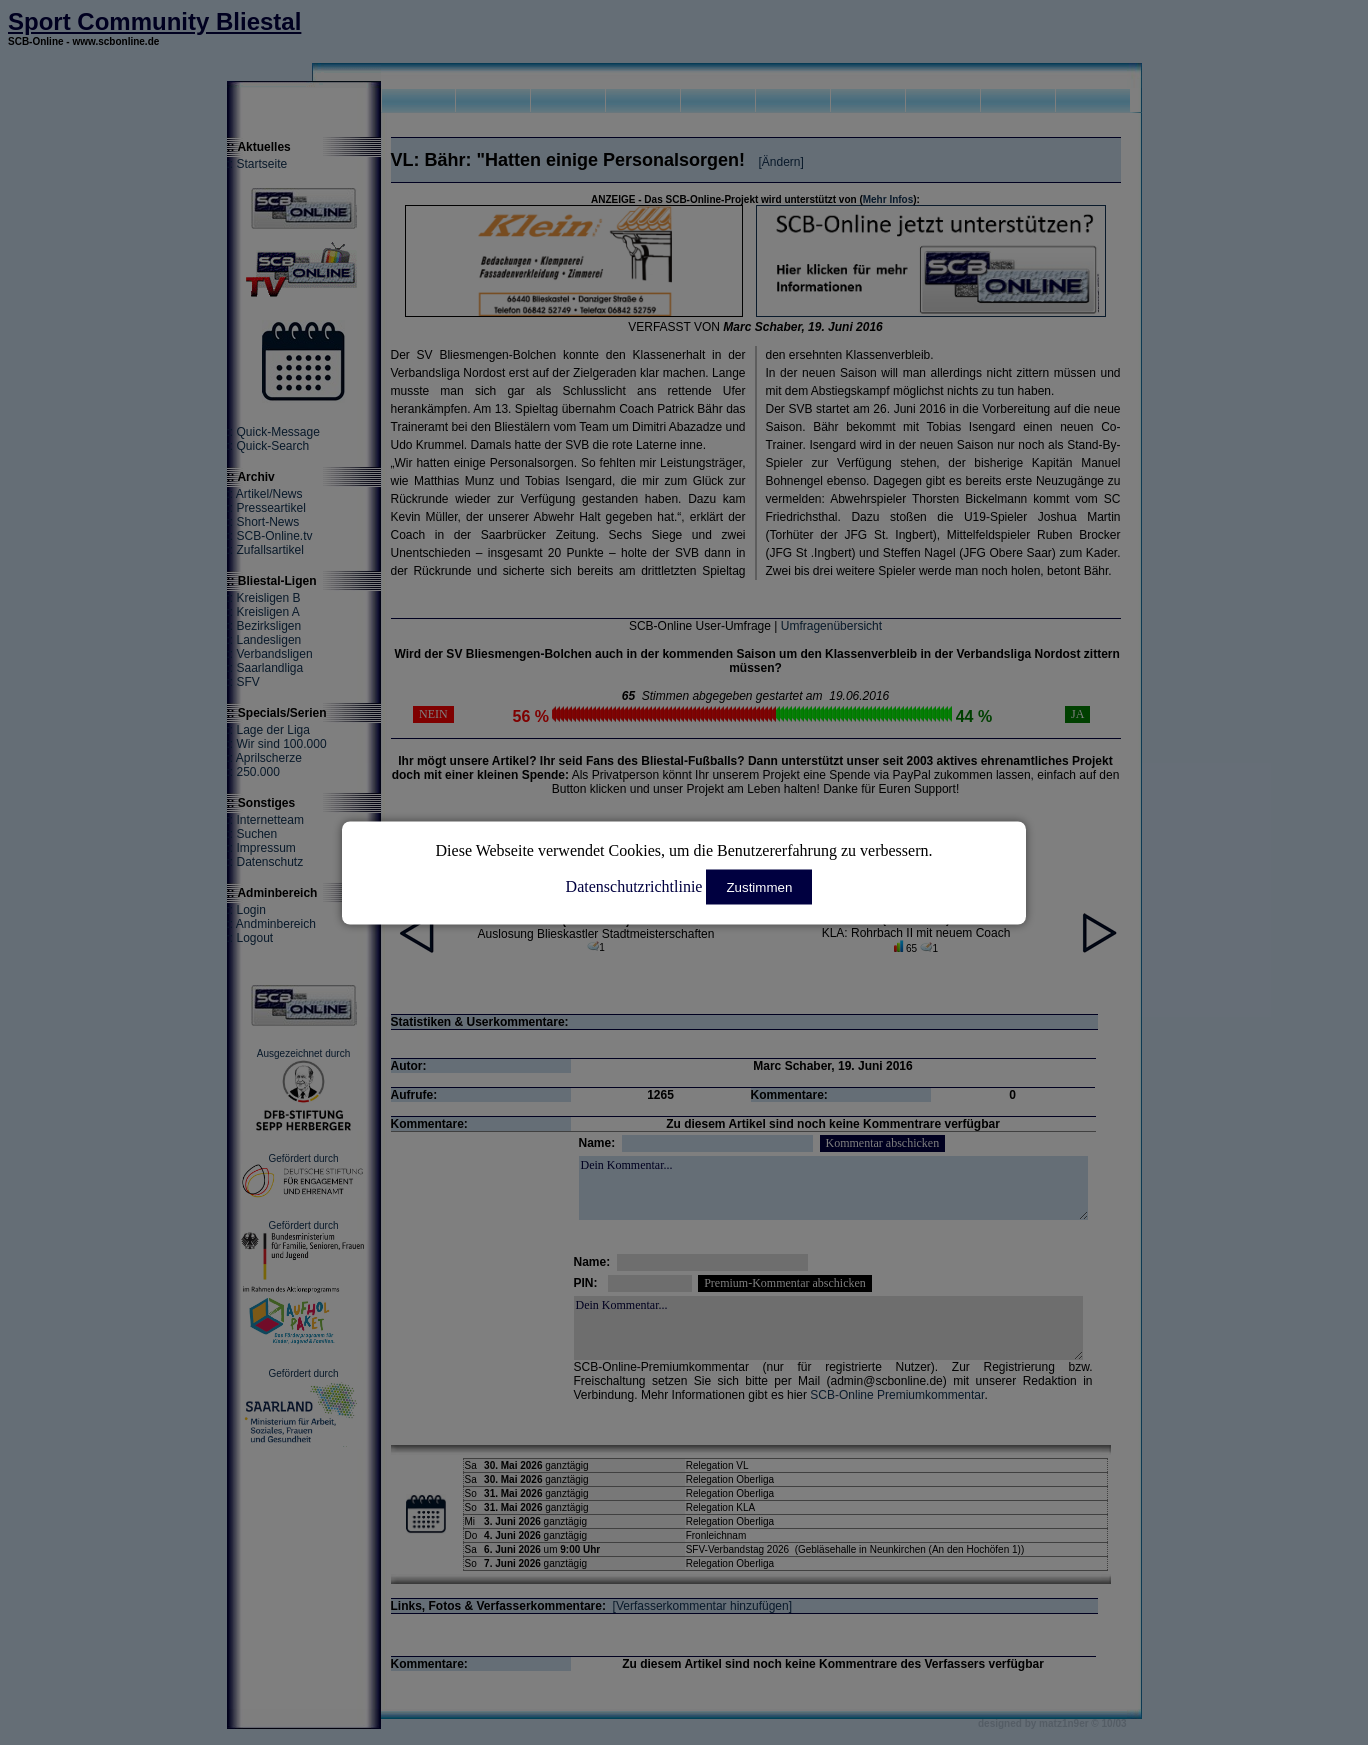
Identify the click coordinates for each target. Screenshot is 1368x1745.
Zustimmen (759, 886)
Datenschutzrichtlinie (634, 885)
